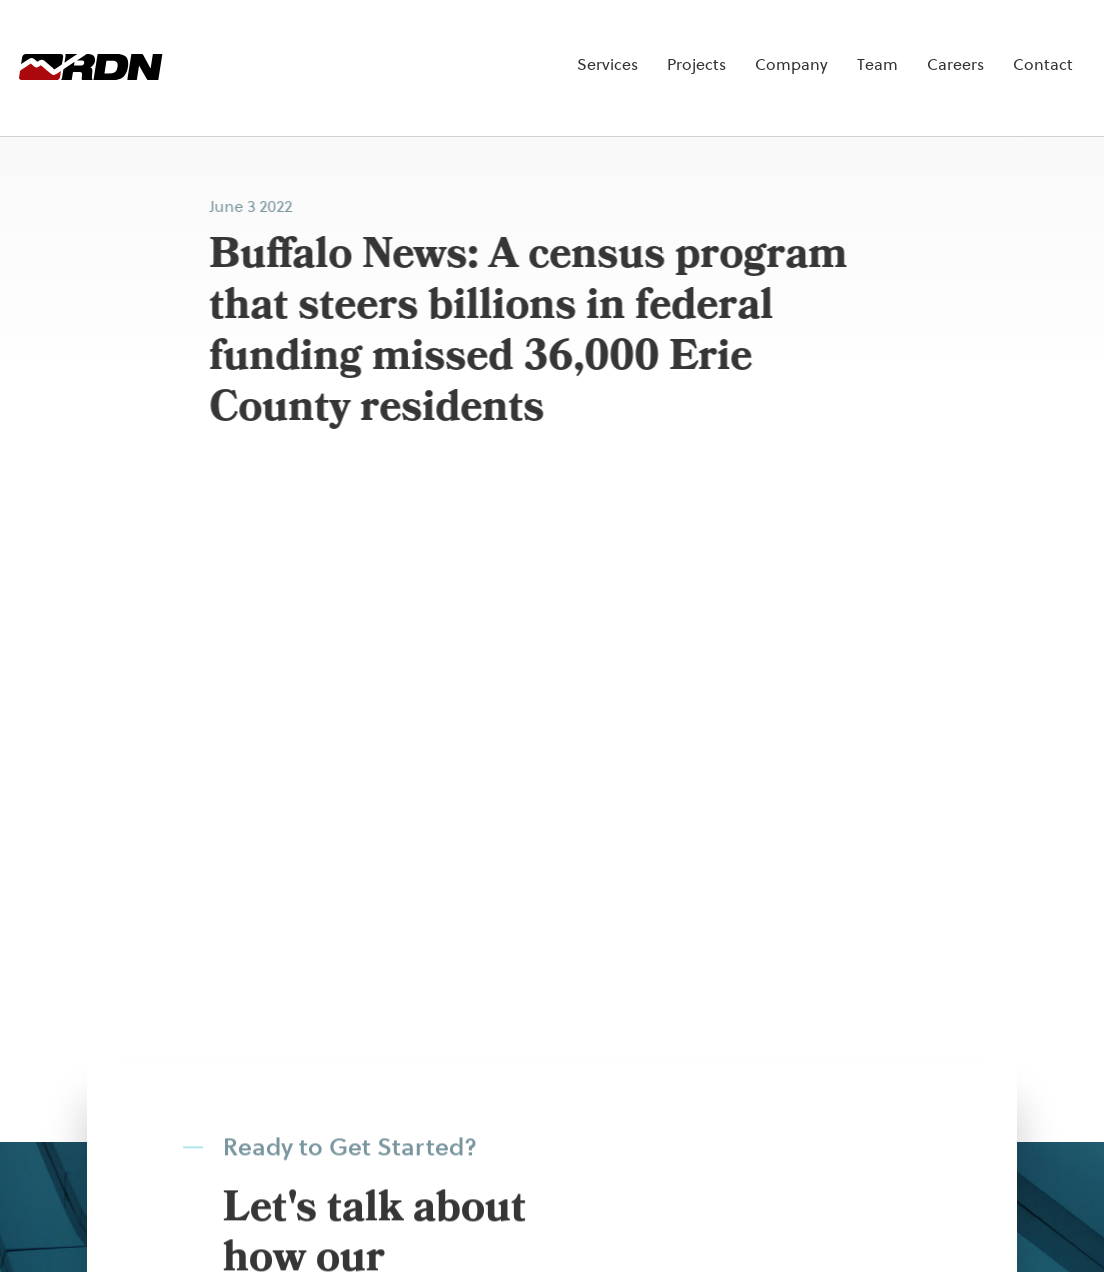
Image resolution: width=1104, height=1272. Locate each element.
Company (723, 48)
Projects (628, 48)
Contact (975, 48)
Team (809, 48)
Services (539, 48)
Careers (887, 48)
